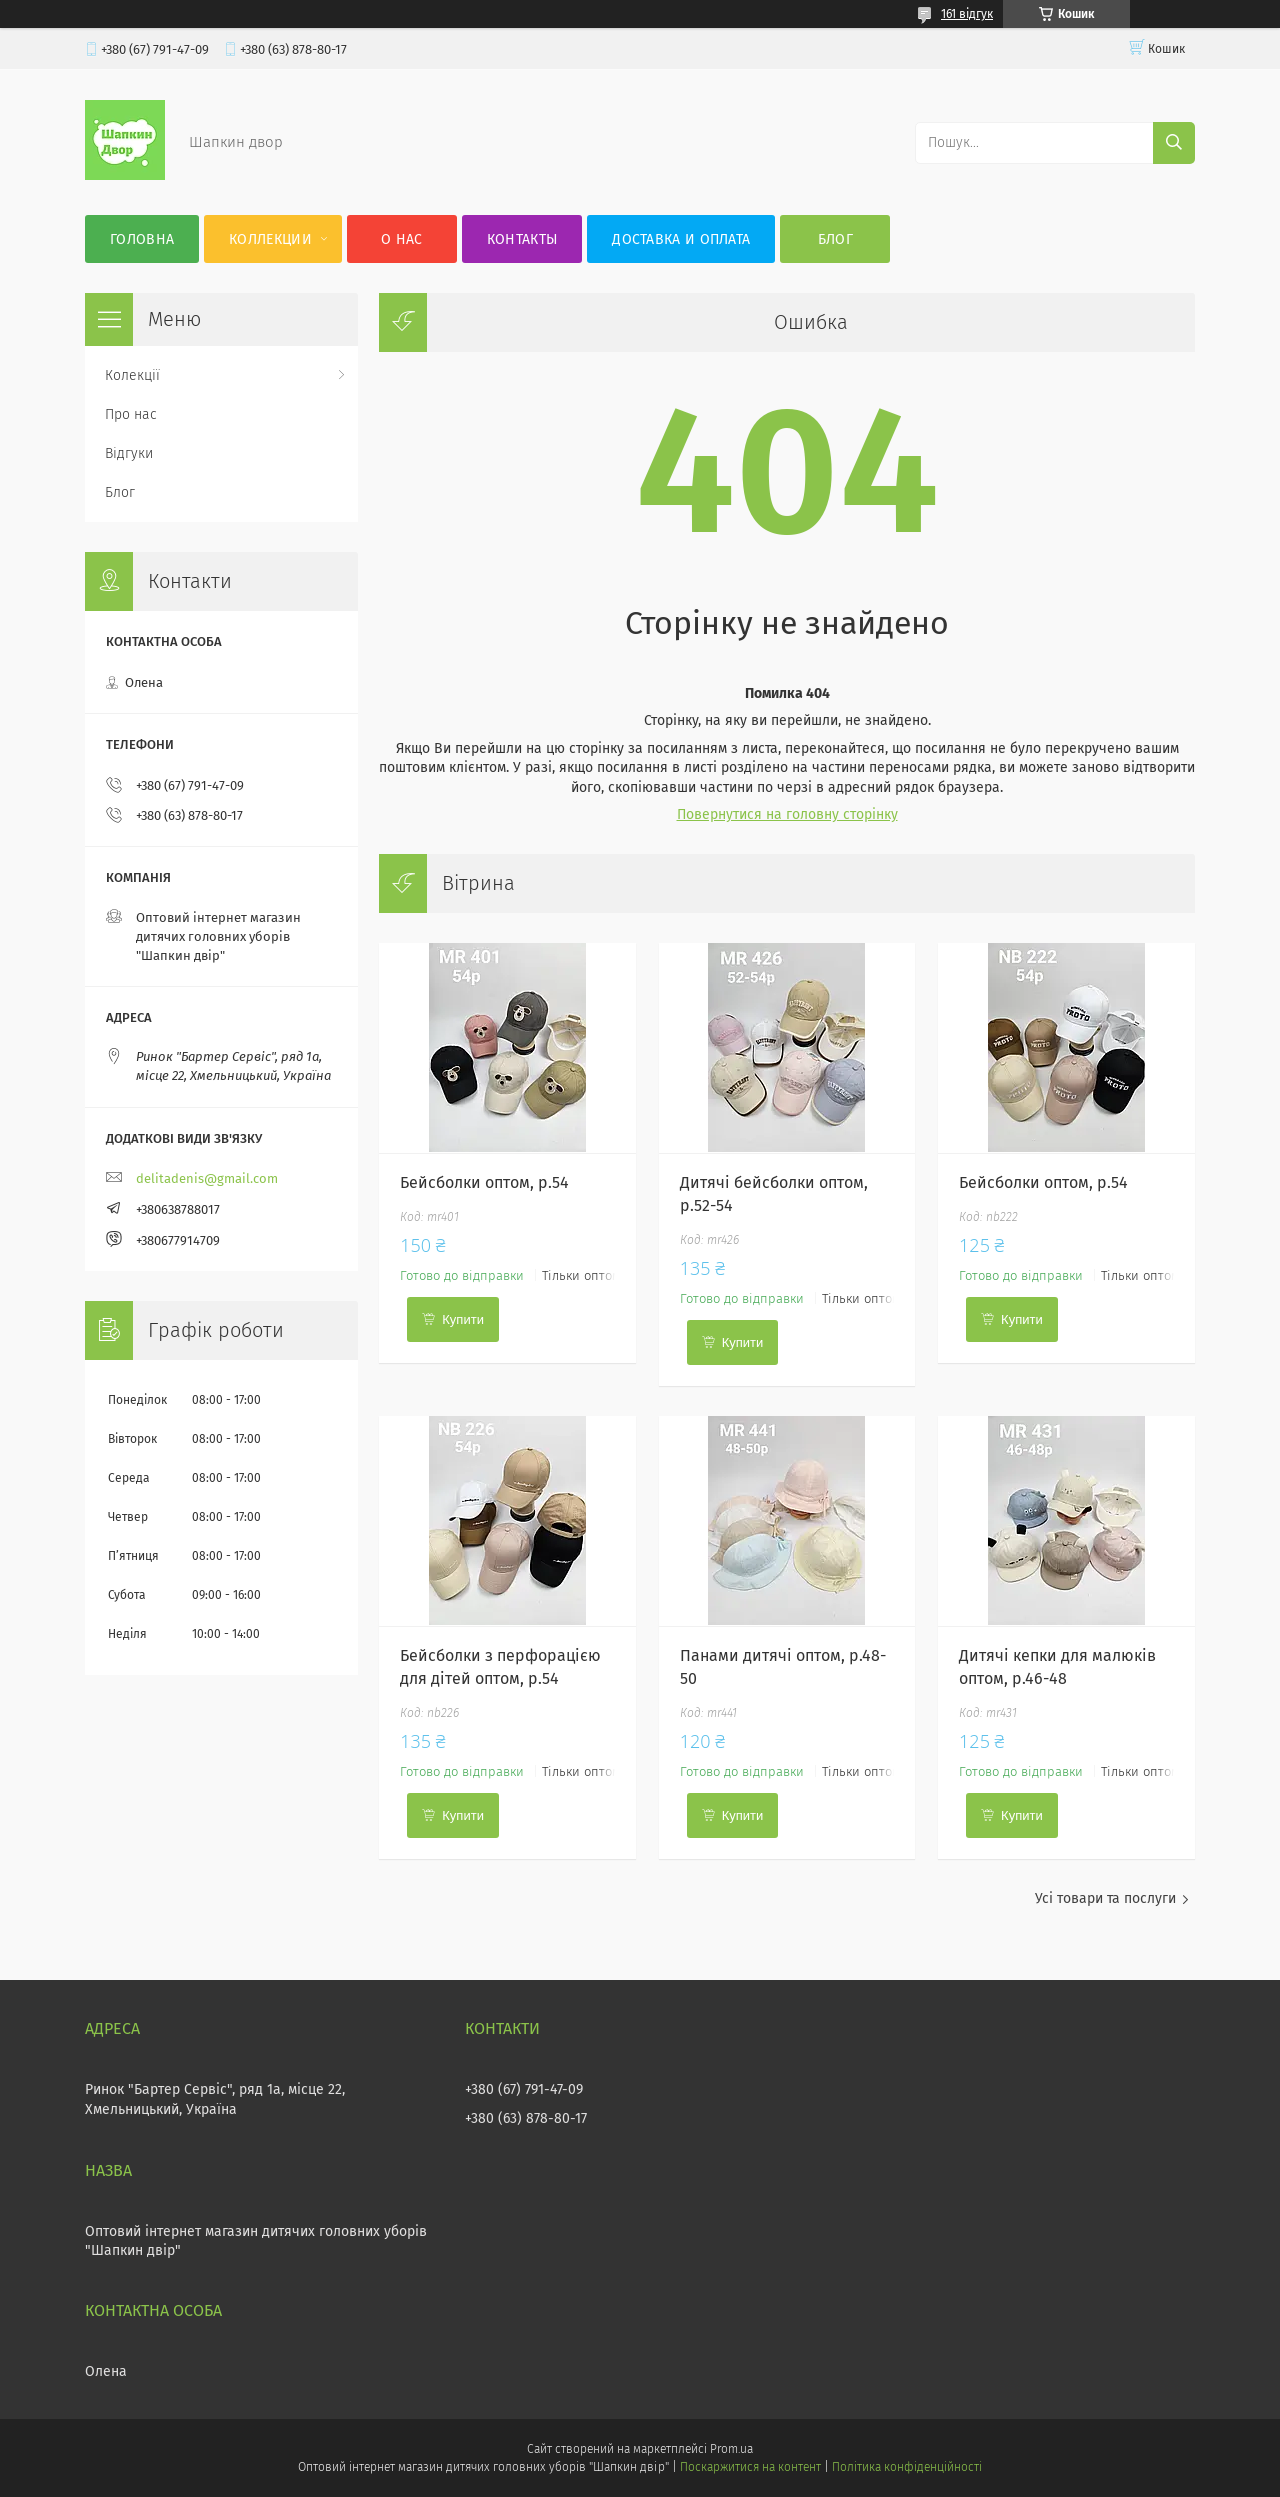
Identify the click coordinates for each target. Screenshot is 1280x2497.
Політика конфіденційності (907, 2467)
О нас (402, 239)
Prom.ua (731, 2449)
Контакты (522, 239)
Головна (142, 239)
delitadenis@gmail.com (207, 1178)
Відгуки (129, 453)
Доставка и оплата (681, 239)
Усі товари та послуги (1105, 1898)
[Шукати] (1174, 143)
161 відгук (967, 14)
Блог (835, 239)
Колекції (132, 375)
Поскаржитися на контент (750, 2467)
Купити (463, 1319)
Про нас (131, 414)
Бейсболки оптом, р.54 (484, 1182)
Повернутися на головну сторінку (787, 814)
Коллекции (270, 239)
